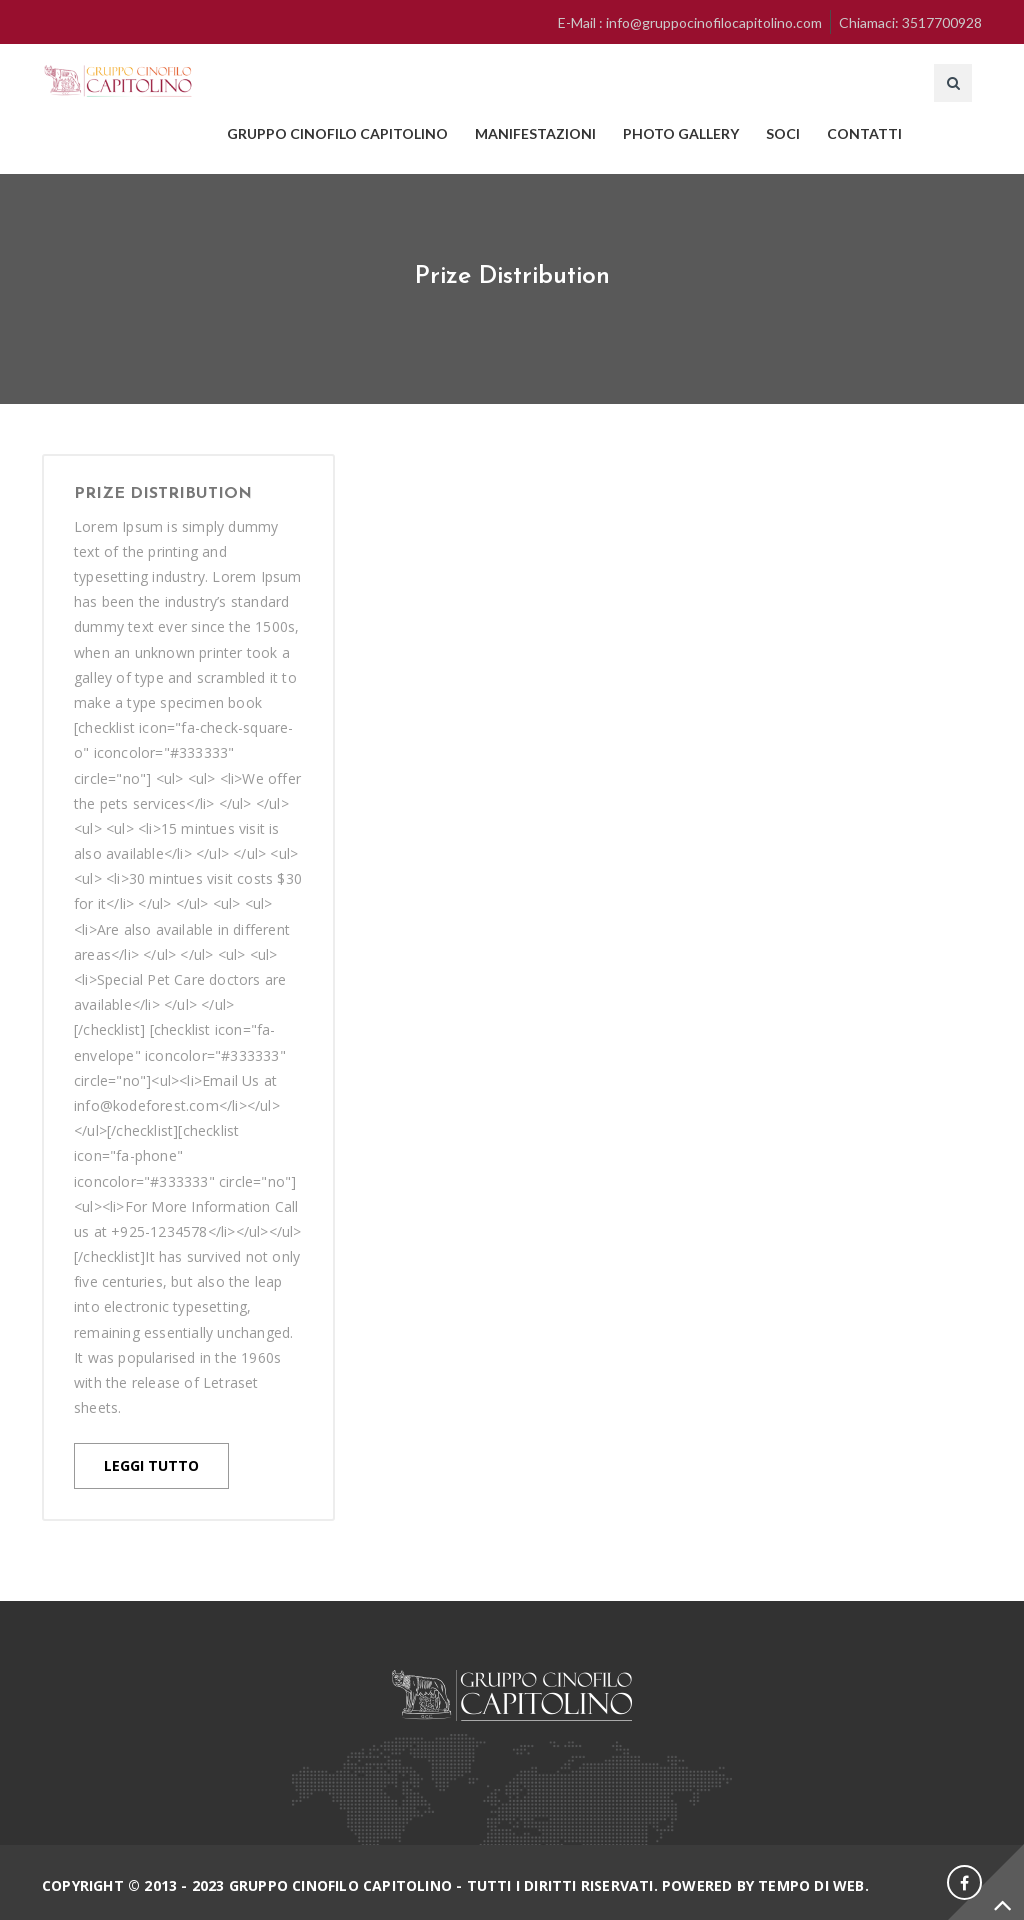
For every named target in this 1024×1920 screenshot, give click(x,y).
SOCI (783, 133)
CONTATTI (864, 133)
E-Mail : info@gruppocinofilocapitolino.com (690, 22)
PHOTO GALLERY (681, 133)
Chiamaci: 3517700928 (910, 22)
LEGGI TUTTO (151, 1465)
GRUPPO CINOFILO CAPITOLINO (337, 133)
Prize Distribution (163, 494)
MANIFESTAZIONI (535, 133)
